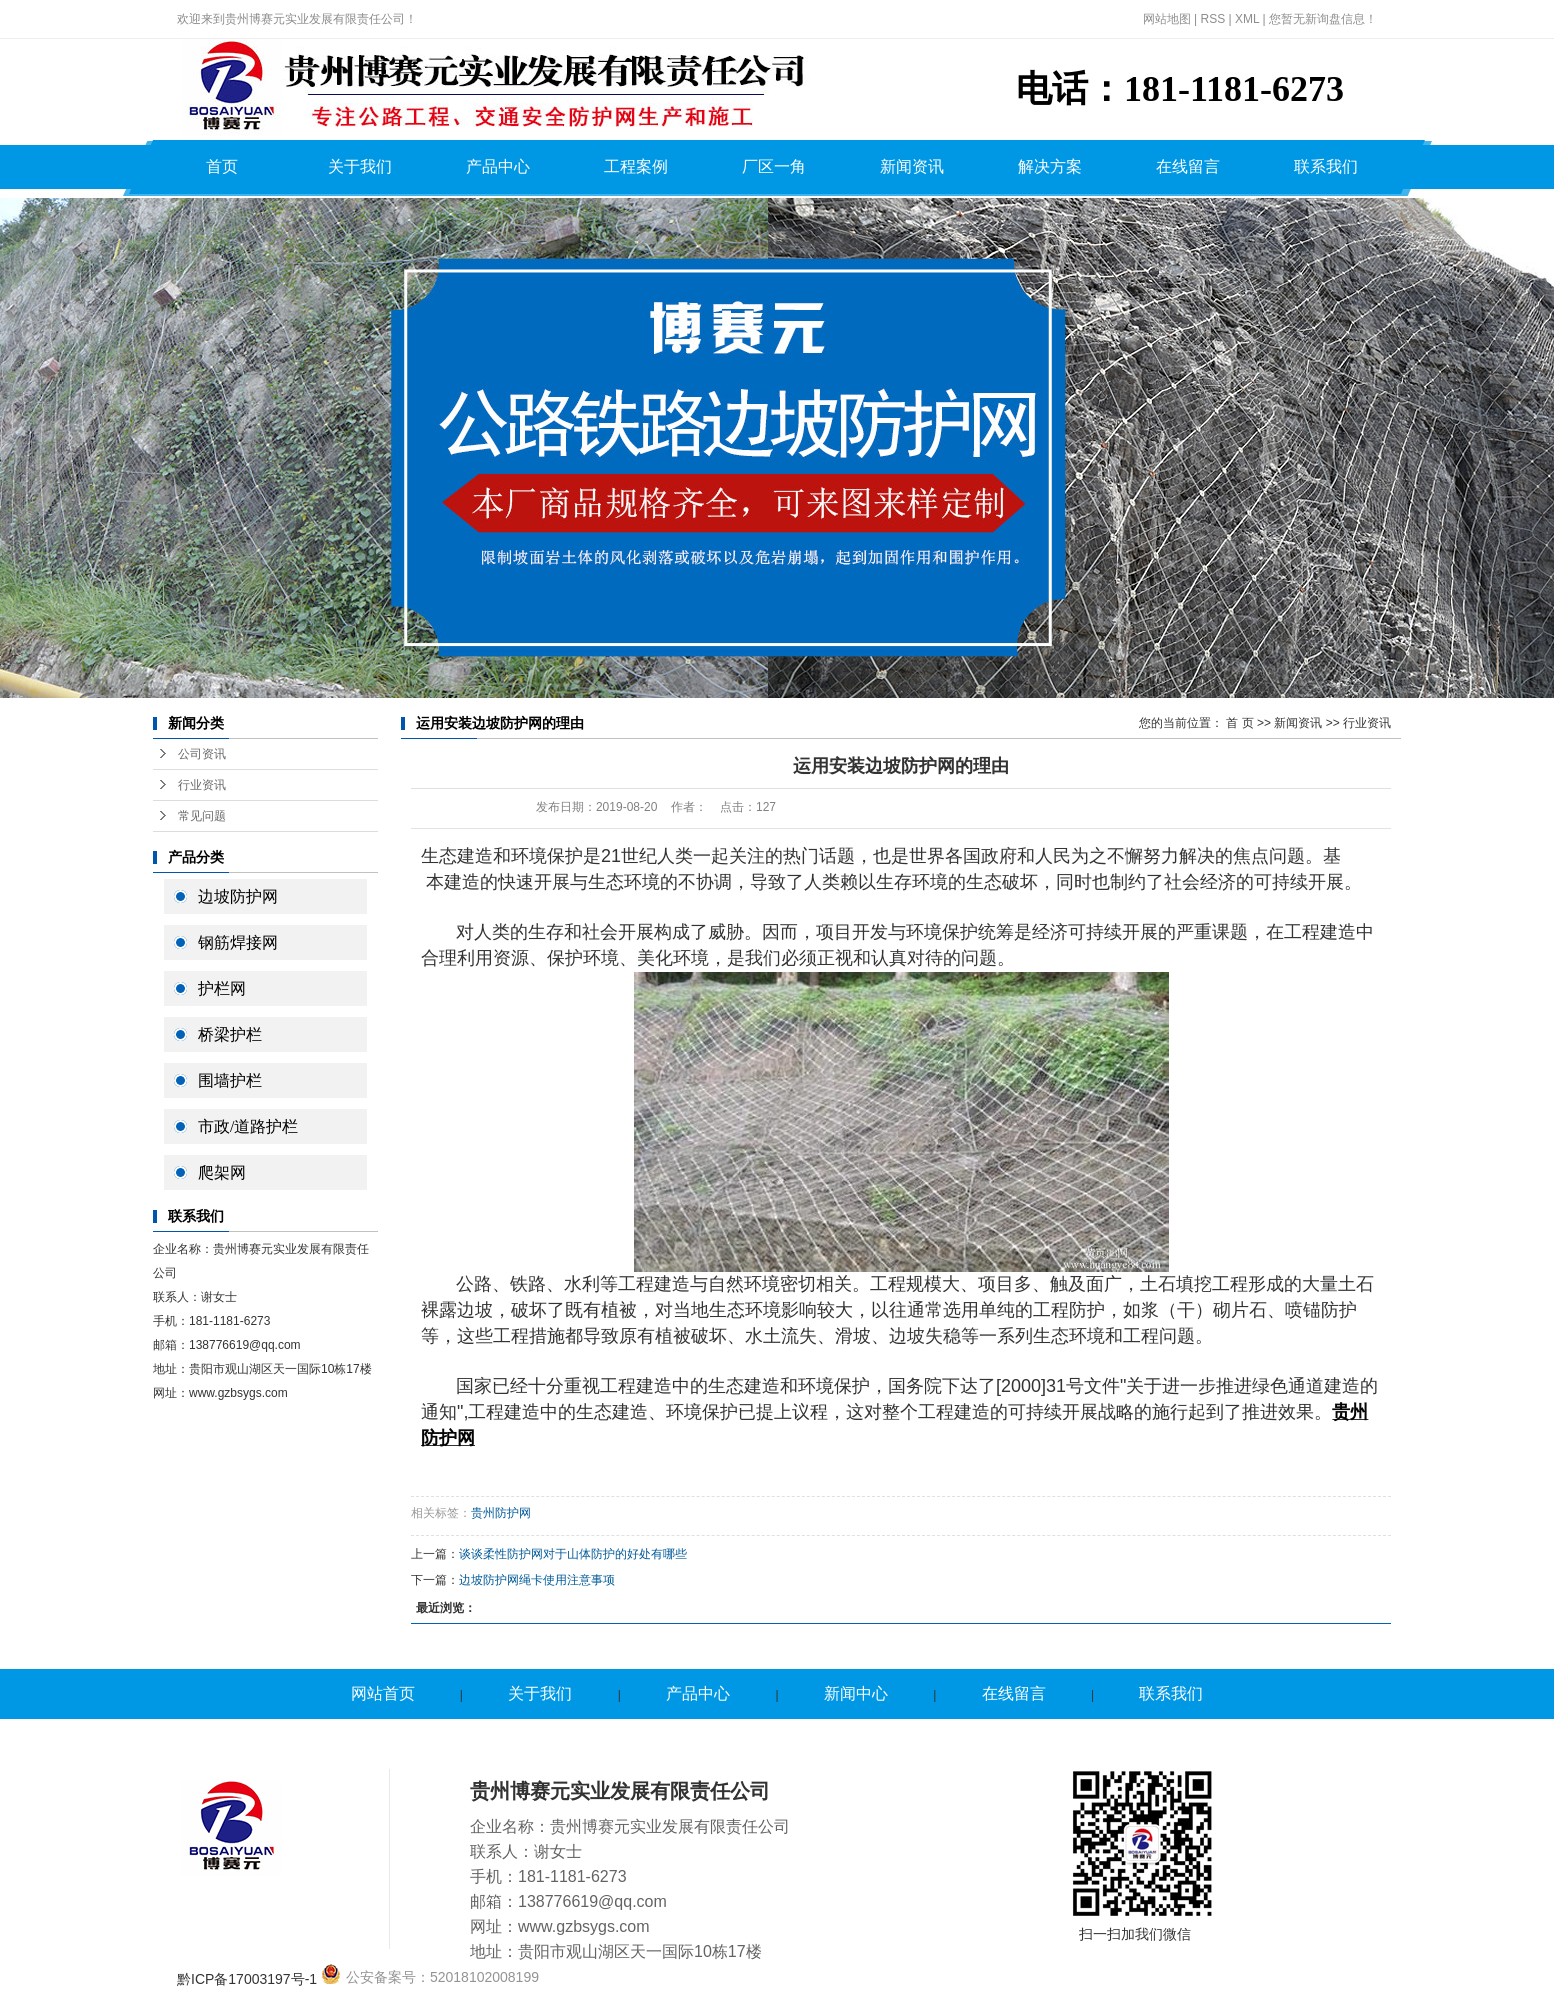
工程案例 (636, 166)
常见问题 (202, 816)
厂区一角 (774, 166)
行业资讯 (202, 785)
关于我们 (360, 166)
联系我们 (1326, 166)
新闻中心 (856, 1693)
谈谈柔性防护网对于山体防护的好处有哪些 (573, 1554)
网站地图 (1167, 19)
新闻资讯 (912, 166)
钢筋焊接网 (238, 942)
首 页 (1239, 723)
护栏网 (222, 988)
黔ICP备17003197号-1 (247, 1979)
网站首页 (383, 1693)
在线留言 (1188, 166)
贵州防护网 (501, 1513)
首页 (222, 166)
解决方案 (1050, 166)
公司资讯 (202, 754)
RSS (1212, 19)
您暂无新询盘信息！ (1323, 19)
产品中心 (498, 166)
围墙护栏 (230, 1080)
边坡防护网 (238, 896)
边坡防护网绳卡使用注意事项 (537, 1580)
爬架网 (222, 1172)
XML (1247, 19)
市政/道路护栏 (248, 1126)
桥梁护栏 (230, 1034)
